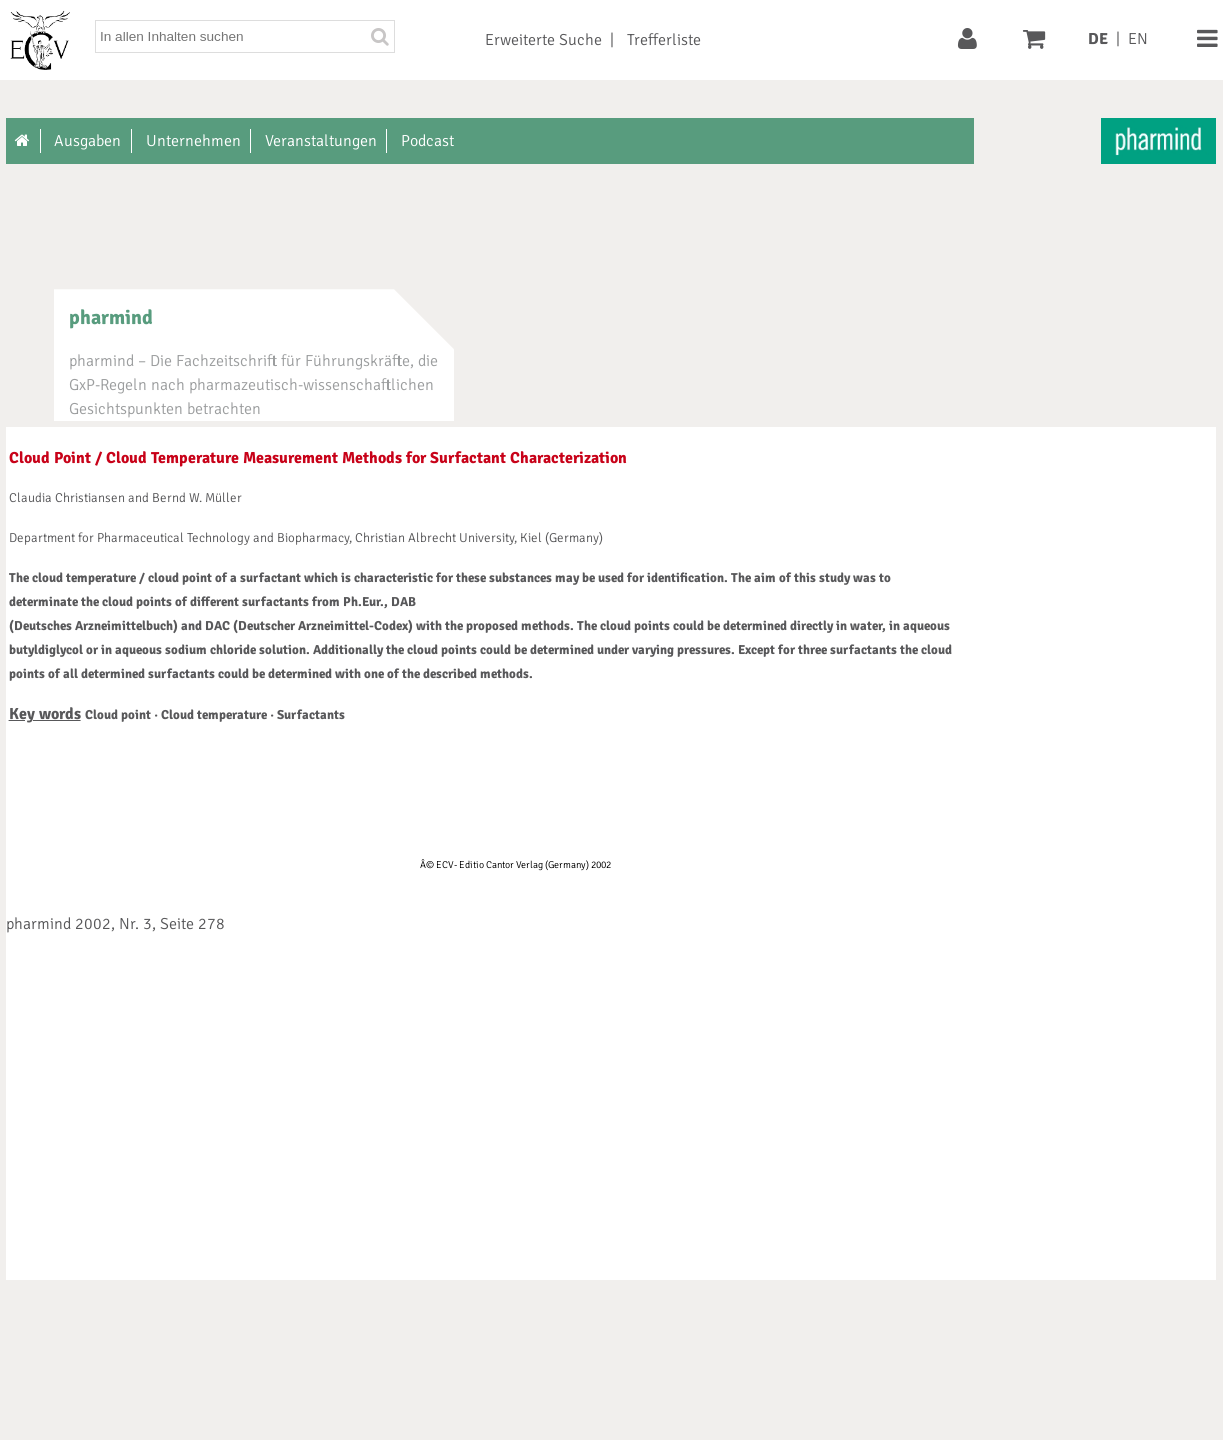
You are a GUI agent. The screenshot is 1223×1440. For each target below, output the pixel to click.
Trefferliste (664, 40)
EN (1138, 39)
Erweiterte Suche (543, 40)
